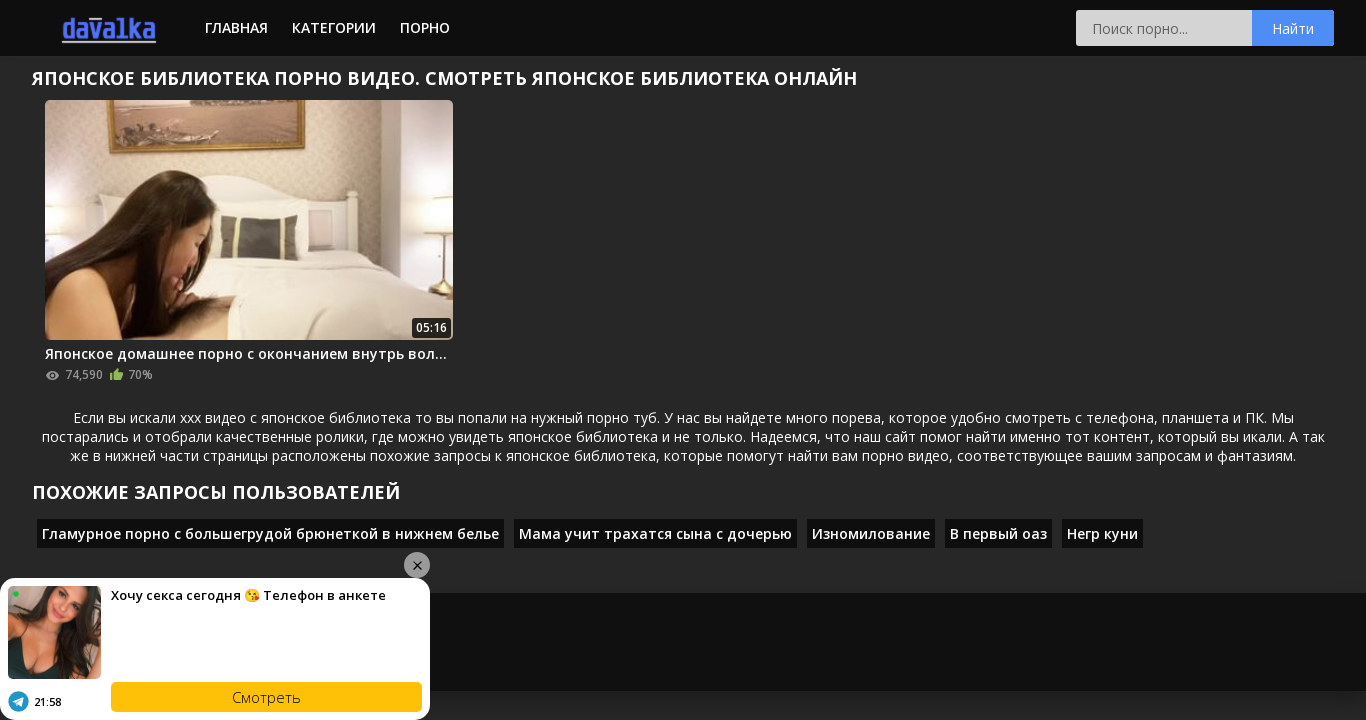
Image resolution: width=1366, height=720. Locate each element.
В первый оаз (998, 533)
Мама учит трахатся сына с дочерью (655, 533)
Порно (425, 27)
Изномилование (871, 533)
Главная (236, 27)
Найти (1293, 28)
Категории (334, 27)
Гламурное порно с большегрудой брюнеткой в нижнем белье (270, 533)
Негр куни (1102, 533)
